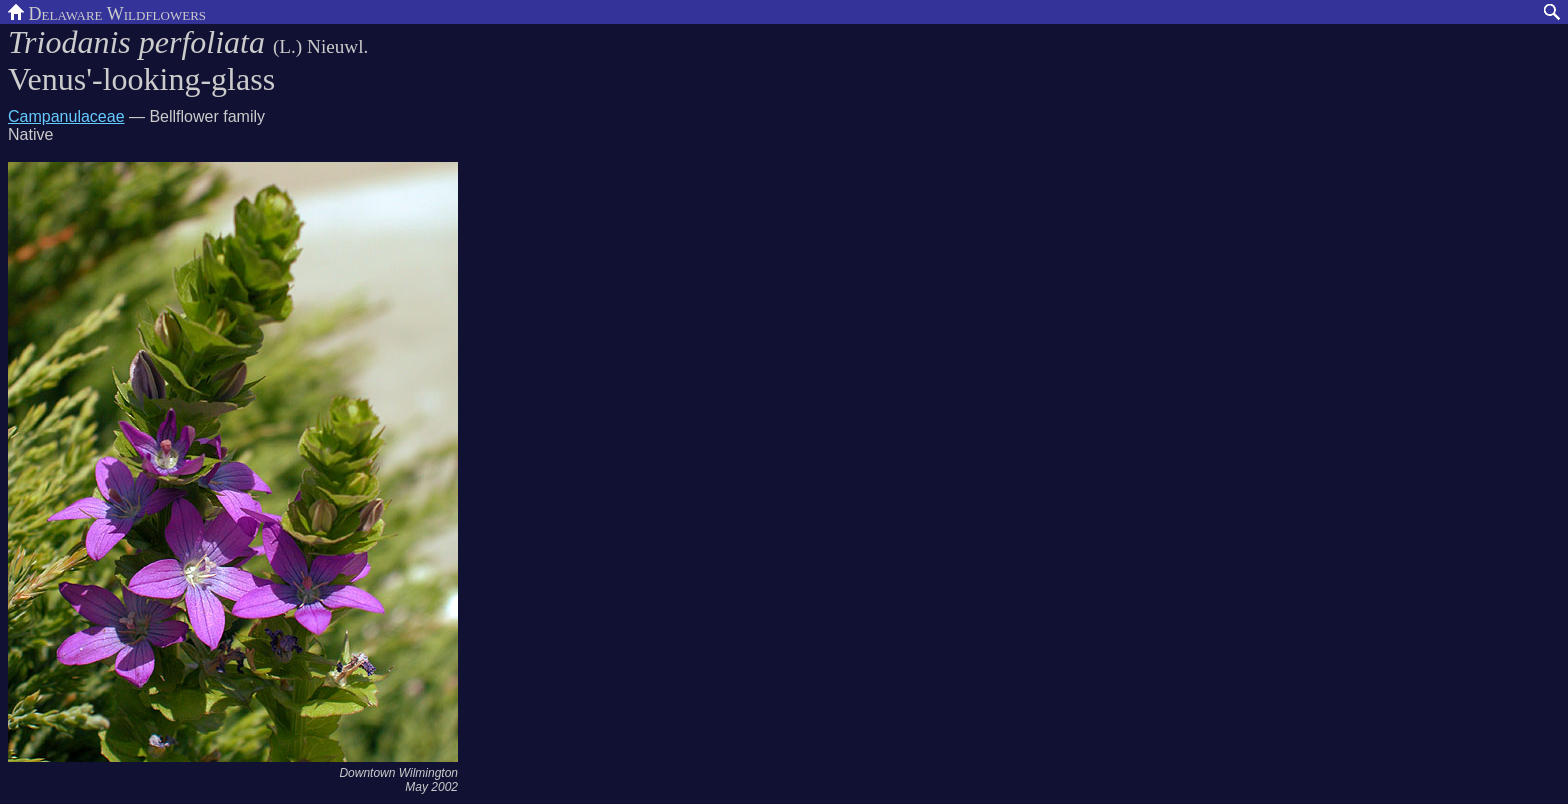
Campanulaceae (66, 116)
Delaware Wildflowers (107, 12)
